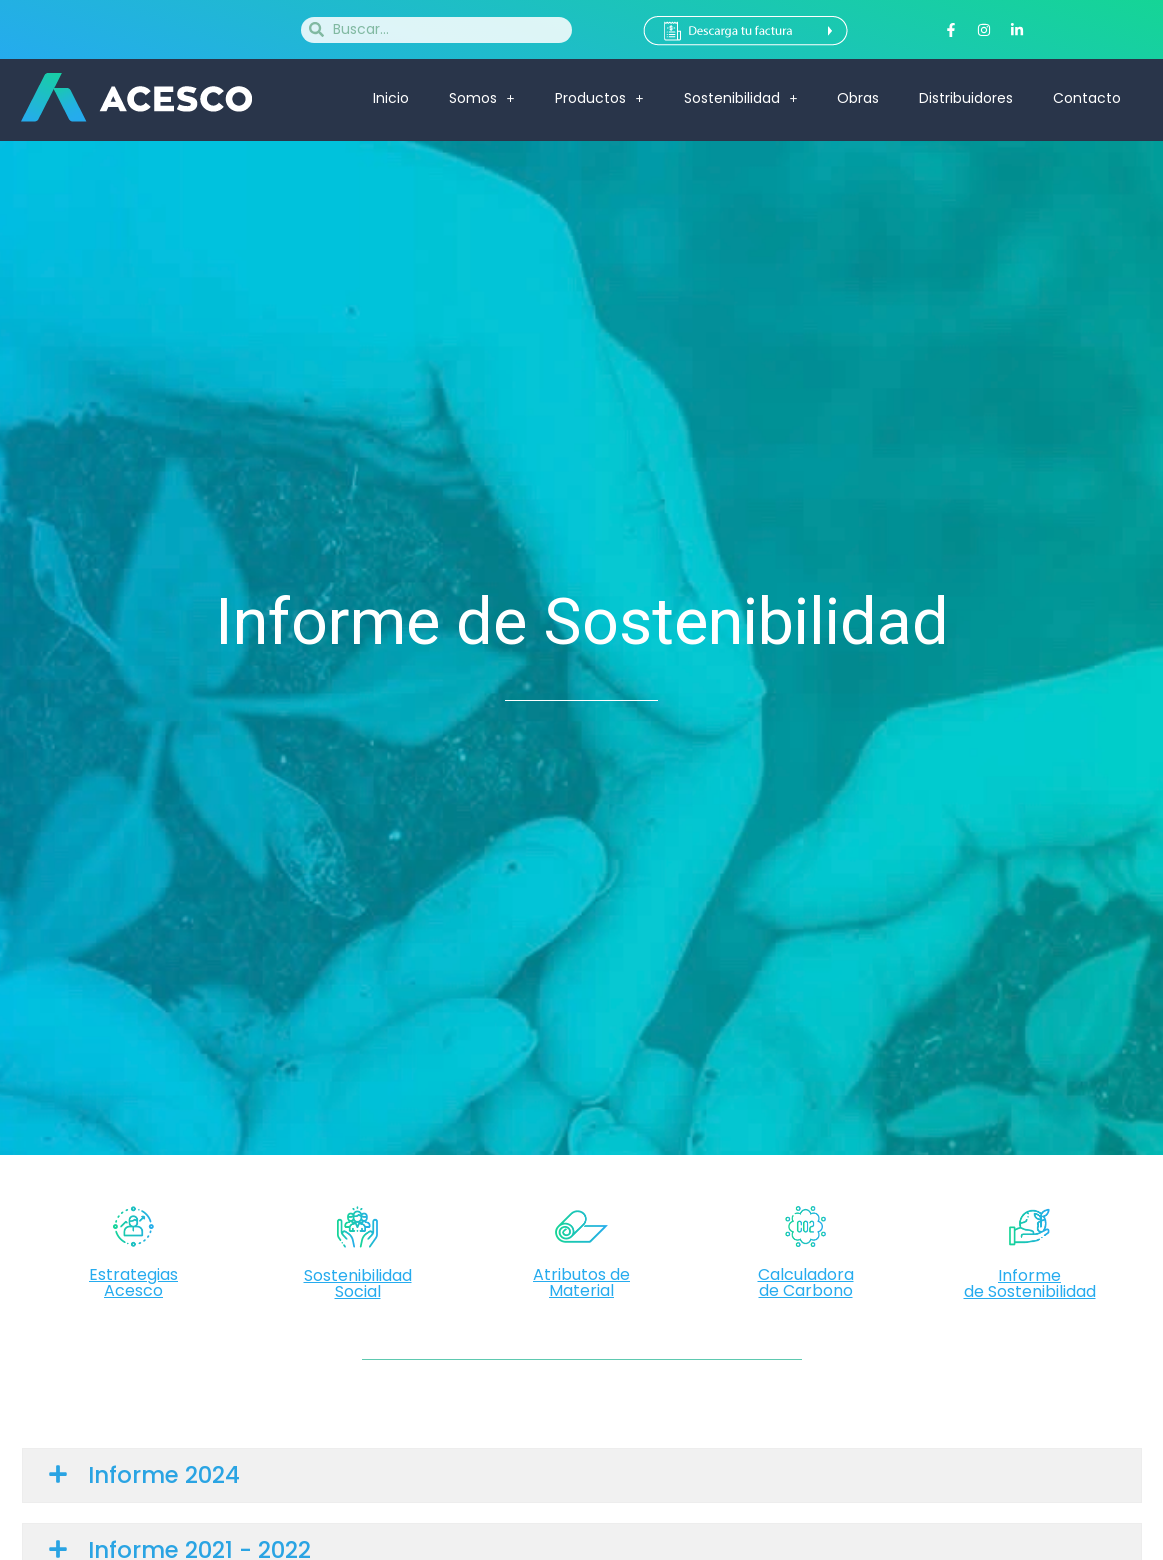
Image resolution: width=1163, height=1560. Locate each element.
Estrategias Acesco (133, 1282)
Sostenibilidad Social (358, 1283)
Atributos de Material (581, 1282)
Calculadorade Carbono (806, 1282)
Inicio (391, 98)
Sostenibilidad (741, 98)
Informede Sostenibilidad (1030, 1283)
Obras (858, 98)
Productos (599, 98)
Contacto (1087, 98)
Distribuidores (966, 98)
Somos (482, 98)
